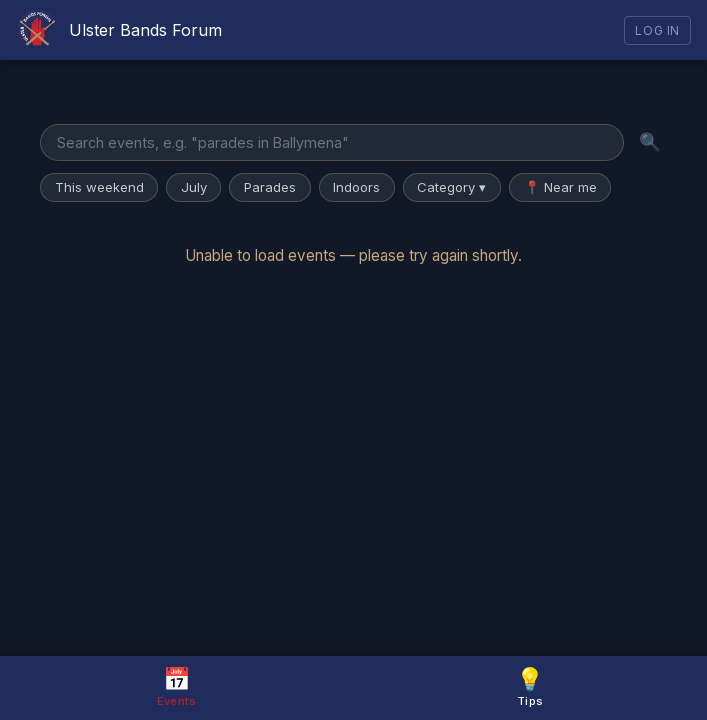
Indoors (356, 187)
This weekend (99, 187)
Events (177, 686)
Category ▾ (451, 187)
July (194, 187)
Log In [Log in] (657, 30)
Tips (530, 686)
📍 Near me (560, 187)
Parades (270, 187)
